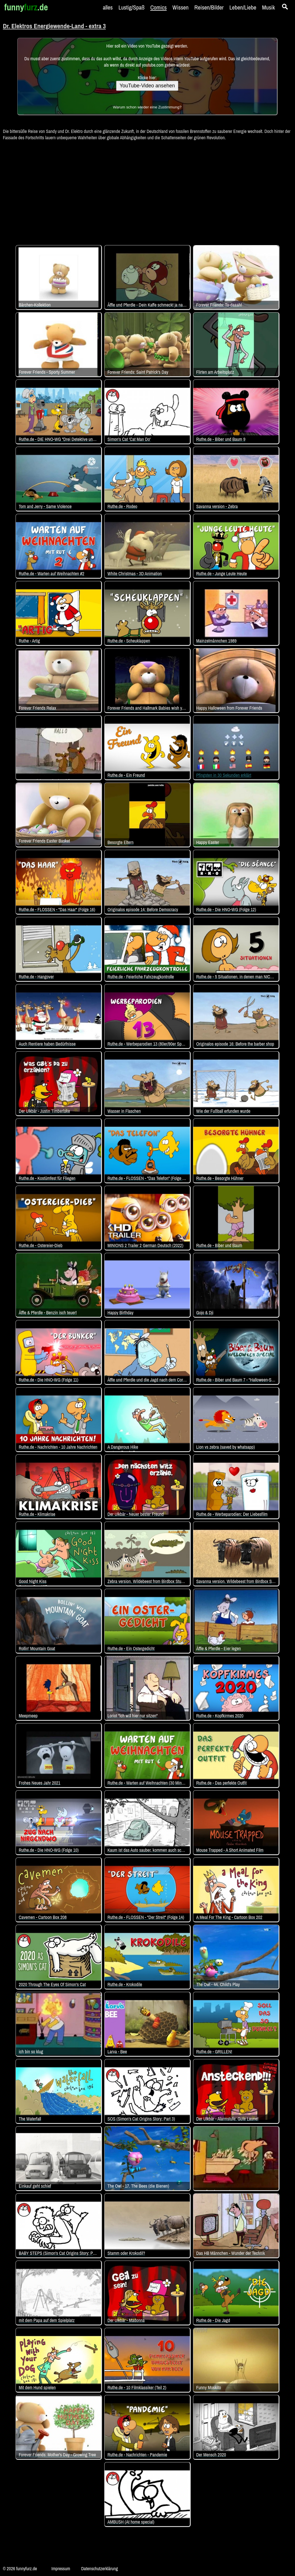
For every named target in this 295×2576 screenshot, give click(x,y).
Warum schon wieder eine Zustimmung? (147, 107)
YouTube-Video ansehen (147, 86)
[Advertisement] (147, 189)
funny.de (26, 7)
